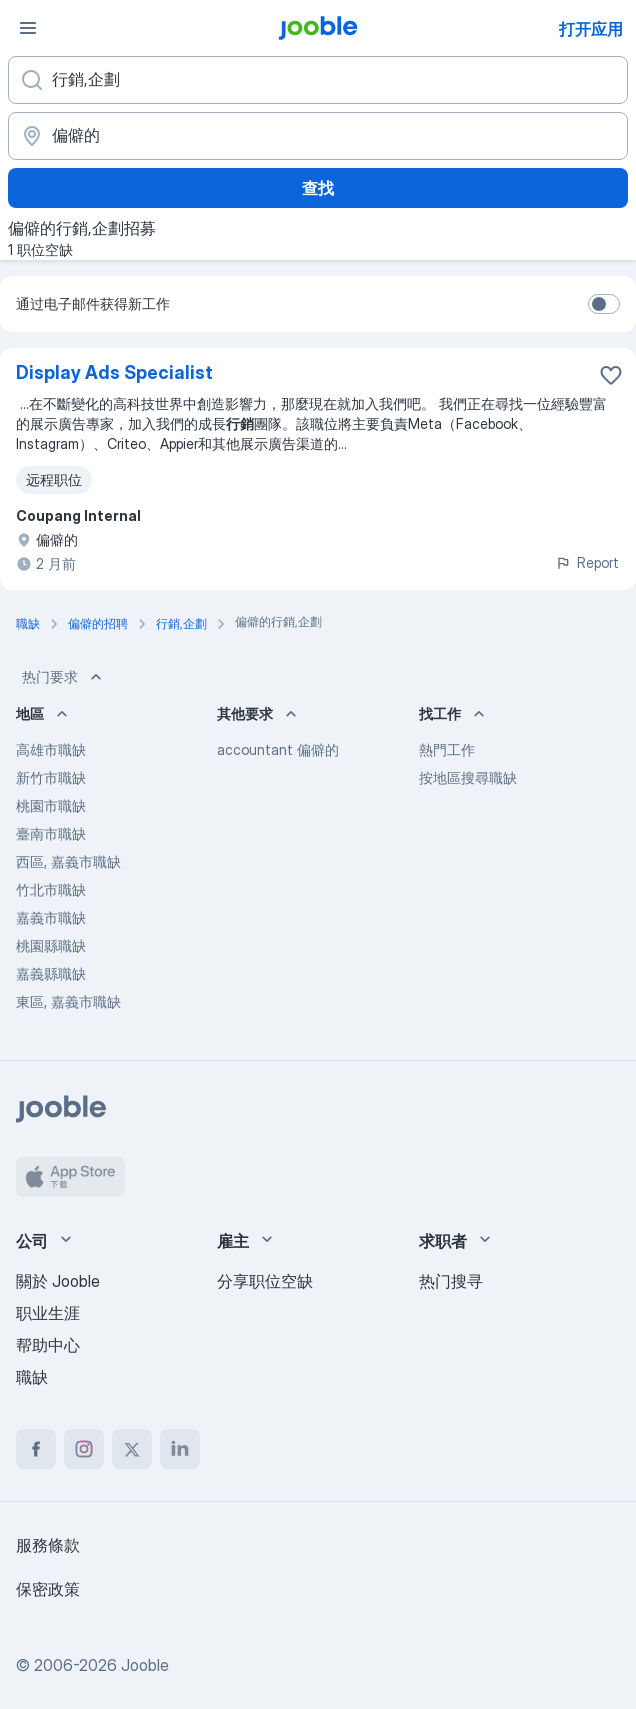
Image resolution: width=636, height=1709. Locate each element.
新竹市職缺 (51, 777)
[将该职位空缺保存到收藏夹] (611, 375)
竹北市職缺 (51, 889)
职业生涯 (48, 1313)
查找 (318, 188)
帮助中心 (48, 1345)
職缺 (32, 1377)
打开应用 (591, 29)
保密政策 (48, 1589)
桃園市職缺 (51, 805)
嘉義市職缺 (51, 917)
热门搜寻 (451, 1281)
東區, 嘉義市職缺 (68, 1001)
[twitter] (132, 1449)
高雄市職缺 (51, 749)
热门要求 (64, 677)
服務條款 (48, 1545)
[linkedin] (180, 1449)
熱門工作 (447, 749)
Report (587, 562)
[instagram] (84, 1449)
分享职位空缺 (265, 1281)
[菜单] (28, 28)
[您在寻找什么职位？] (318, 80)
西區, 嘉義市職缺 (68, 861)
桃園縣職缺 (51, 945)
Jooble (145, 1665)
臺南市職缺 (51, 833)
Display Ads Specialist (114, 372)
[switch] (604, 304)
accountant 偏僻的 (278, 749)
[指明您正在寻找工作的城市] (318, 136)
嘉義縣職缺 (51, 973)
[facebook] (36, 1449)
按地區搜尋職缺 (468, 777)
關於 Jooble (58, 1281)
